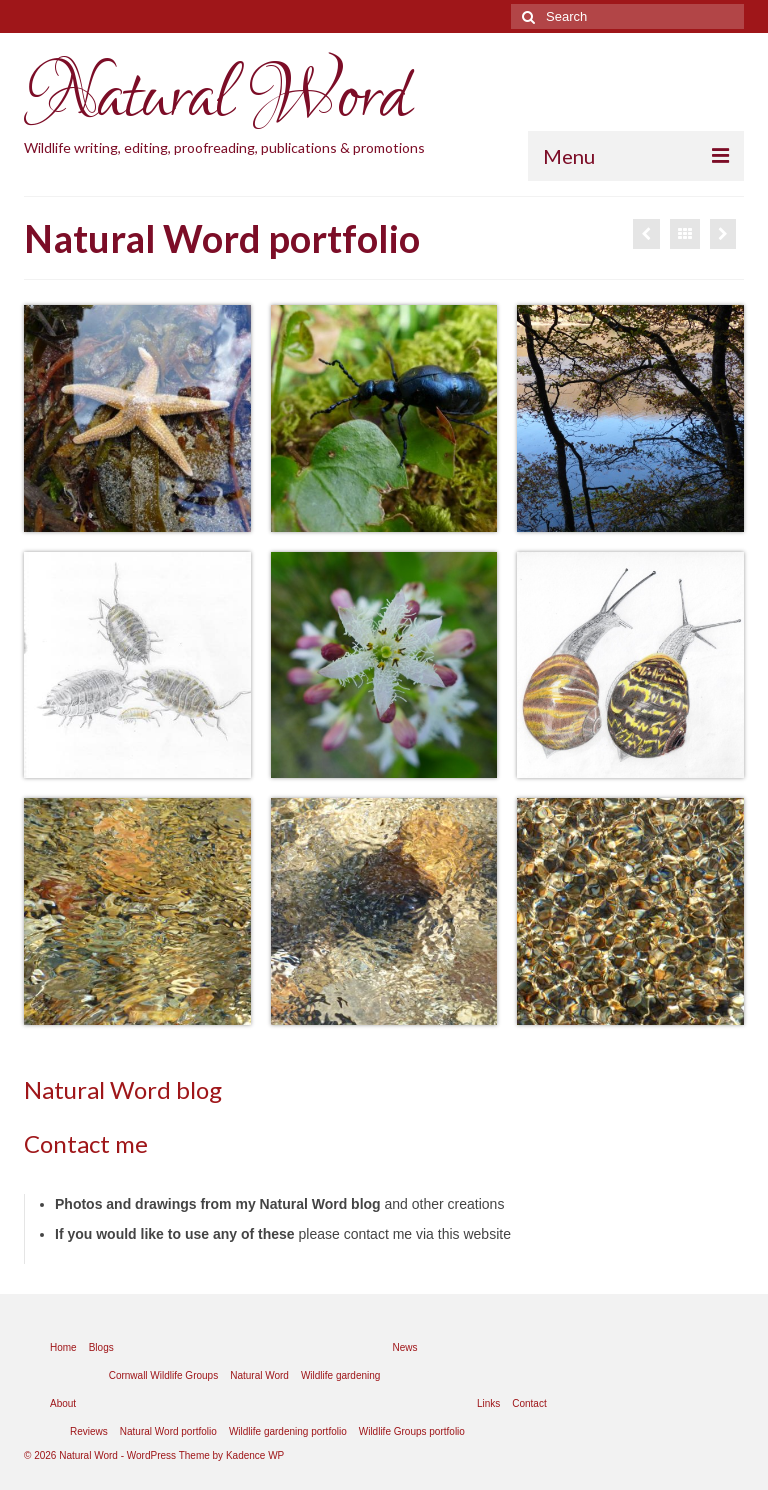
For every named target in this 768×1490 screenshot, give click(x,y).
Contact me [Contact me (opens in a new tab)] (86, 1143)
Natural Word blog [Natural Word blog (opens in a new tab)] (123, 1089)
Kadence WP (255, 1455)
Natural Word (217, 98)
